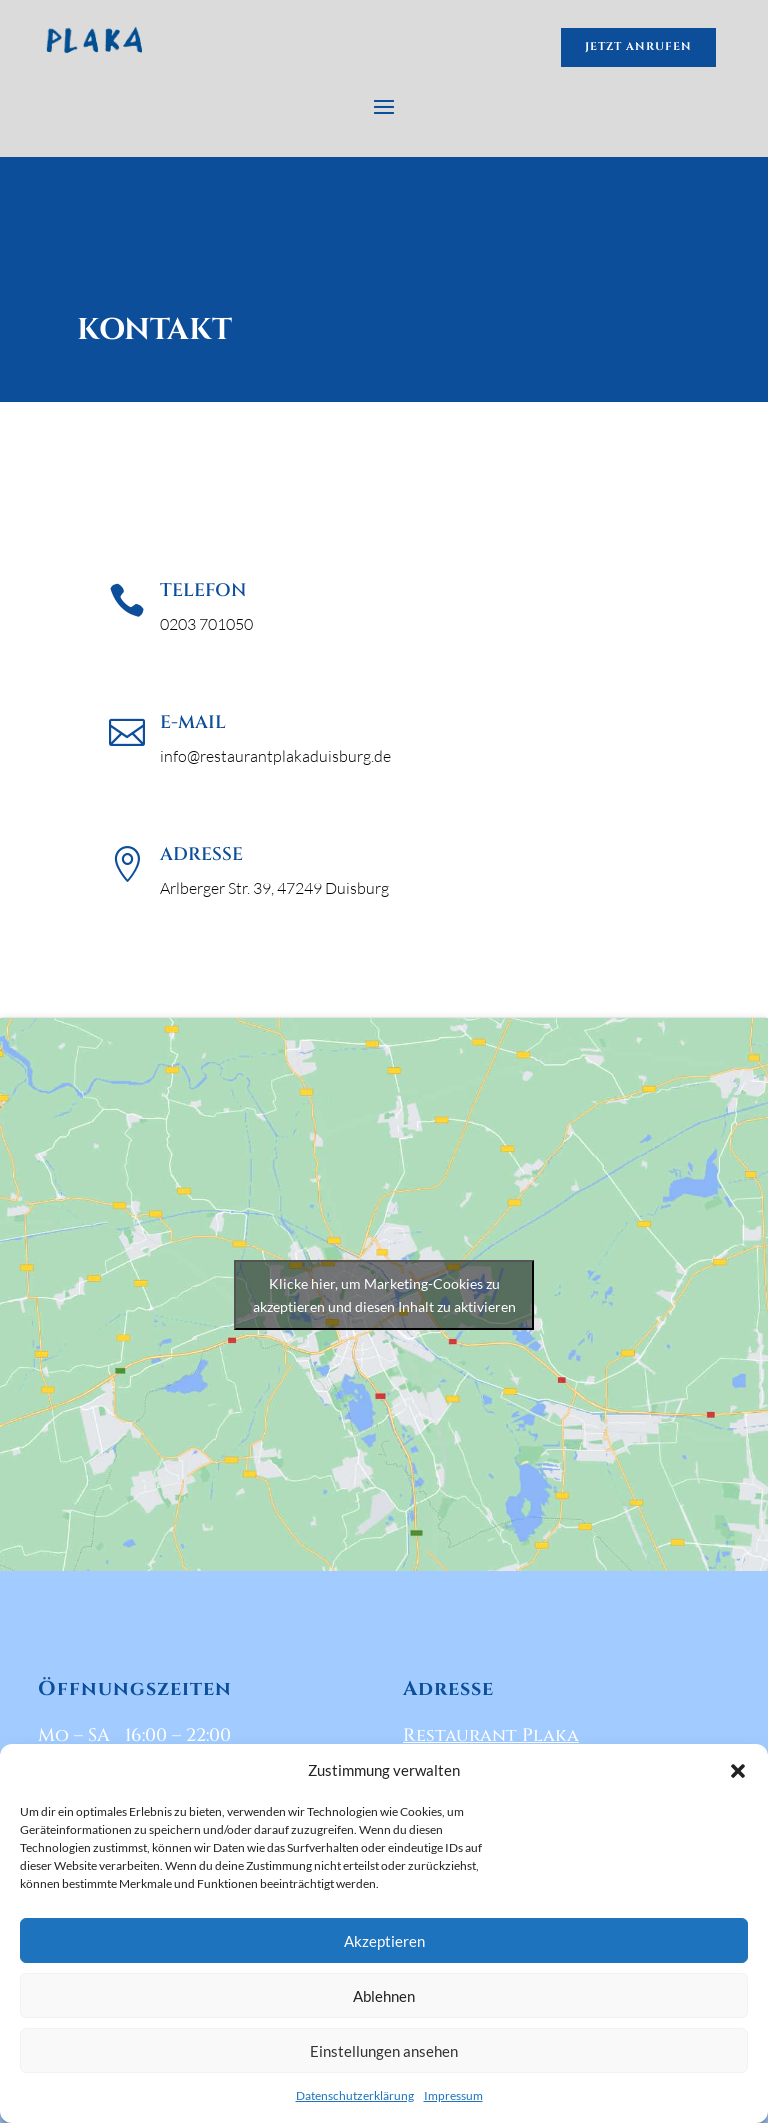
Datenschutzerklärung (355, 2095)
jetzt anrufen (638, 46)
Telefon (203, 590)
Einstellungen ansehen (384, 2051)
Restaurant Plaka (491, 1735)
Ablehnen (384, 1996)
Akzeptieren (384, 1941)
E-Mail (193, 722)
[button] (738, 1771)
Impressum (453, 2095)
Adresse (201, 854)
